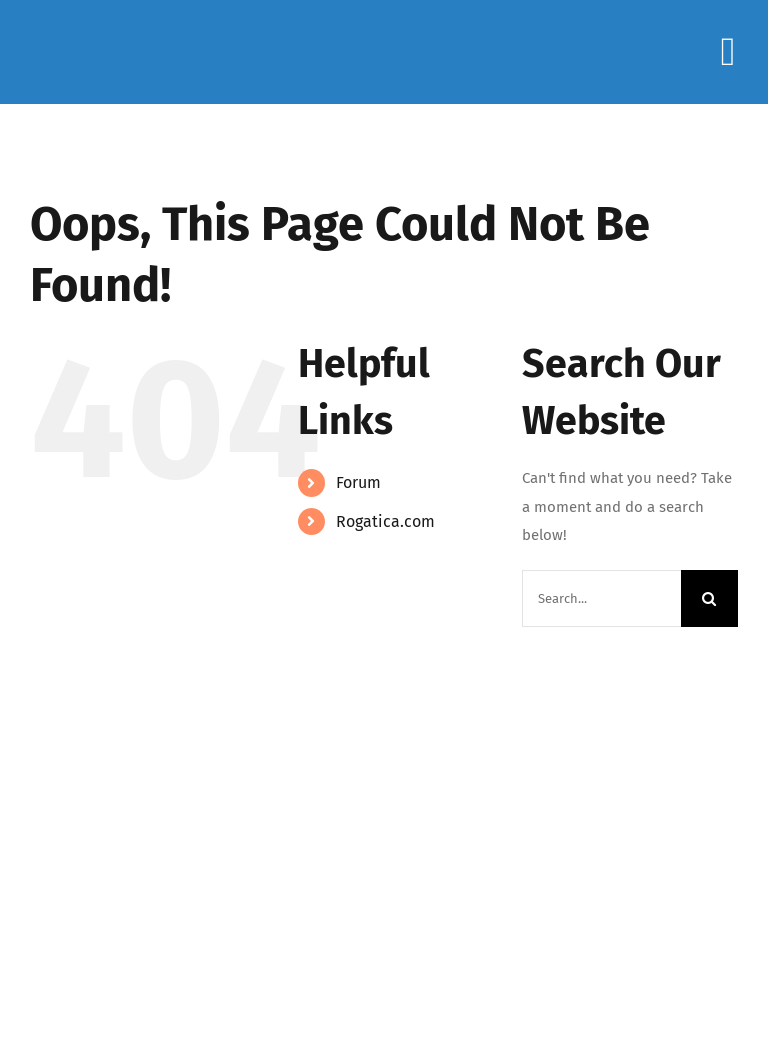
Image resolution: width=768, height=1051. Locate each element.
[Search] (709, 598)
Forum (358, 482)
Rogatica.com (385, 521)
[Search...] (601, 598)
